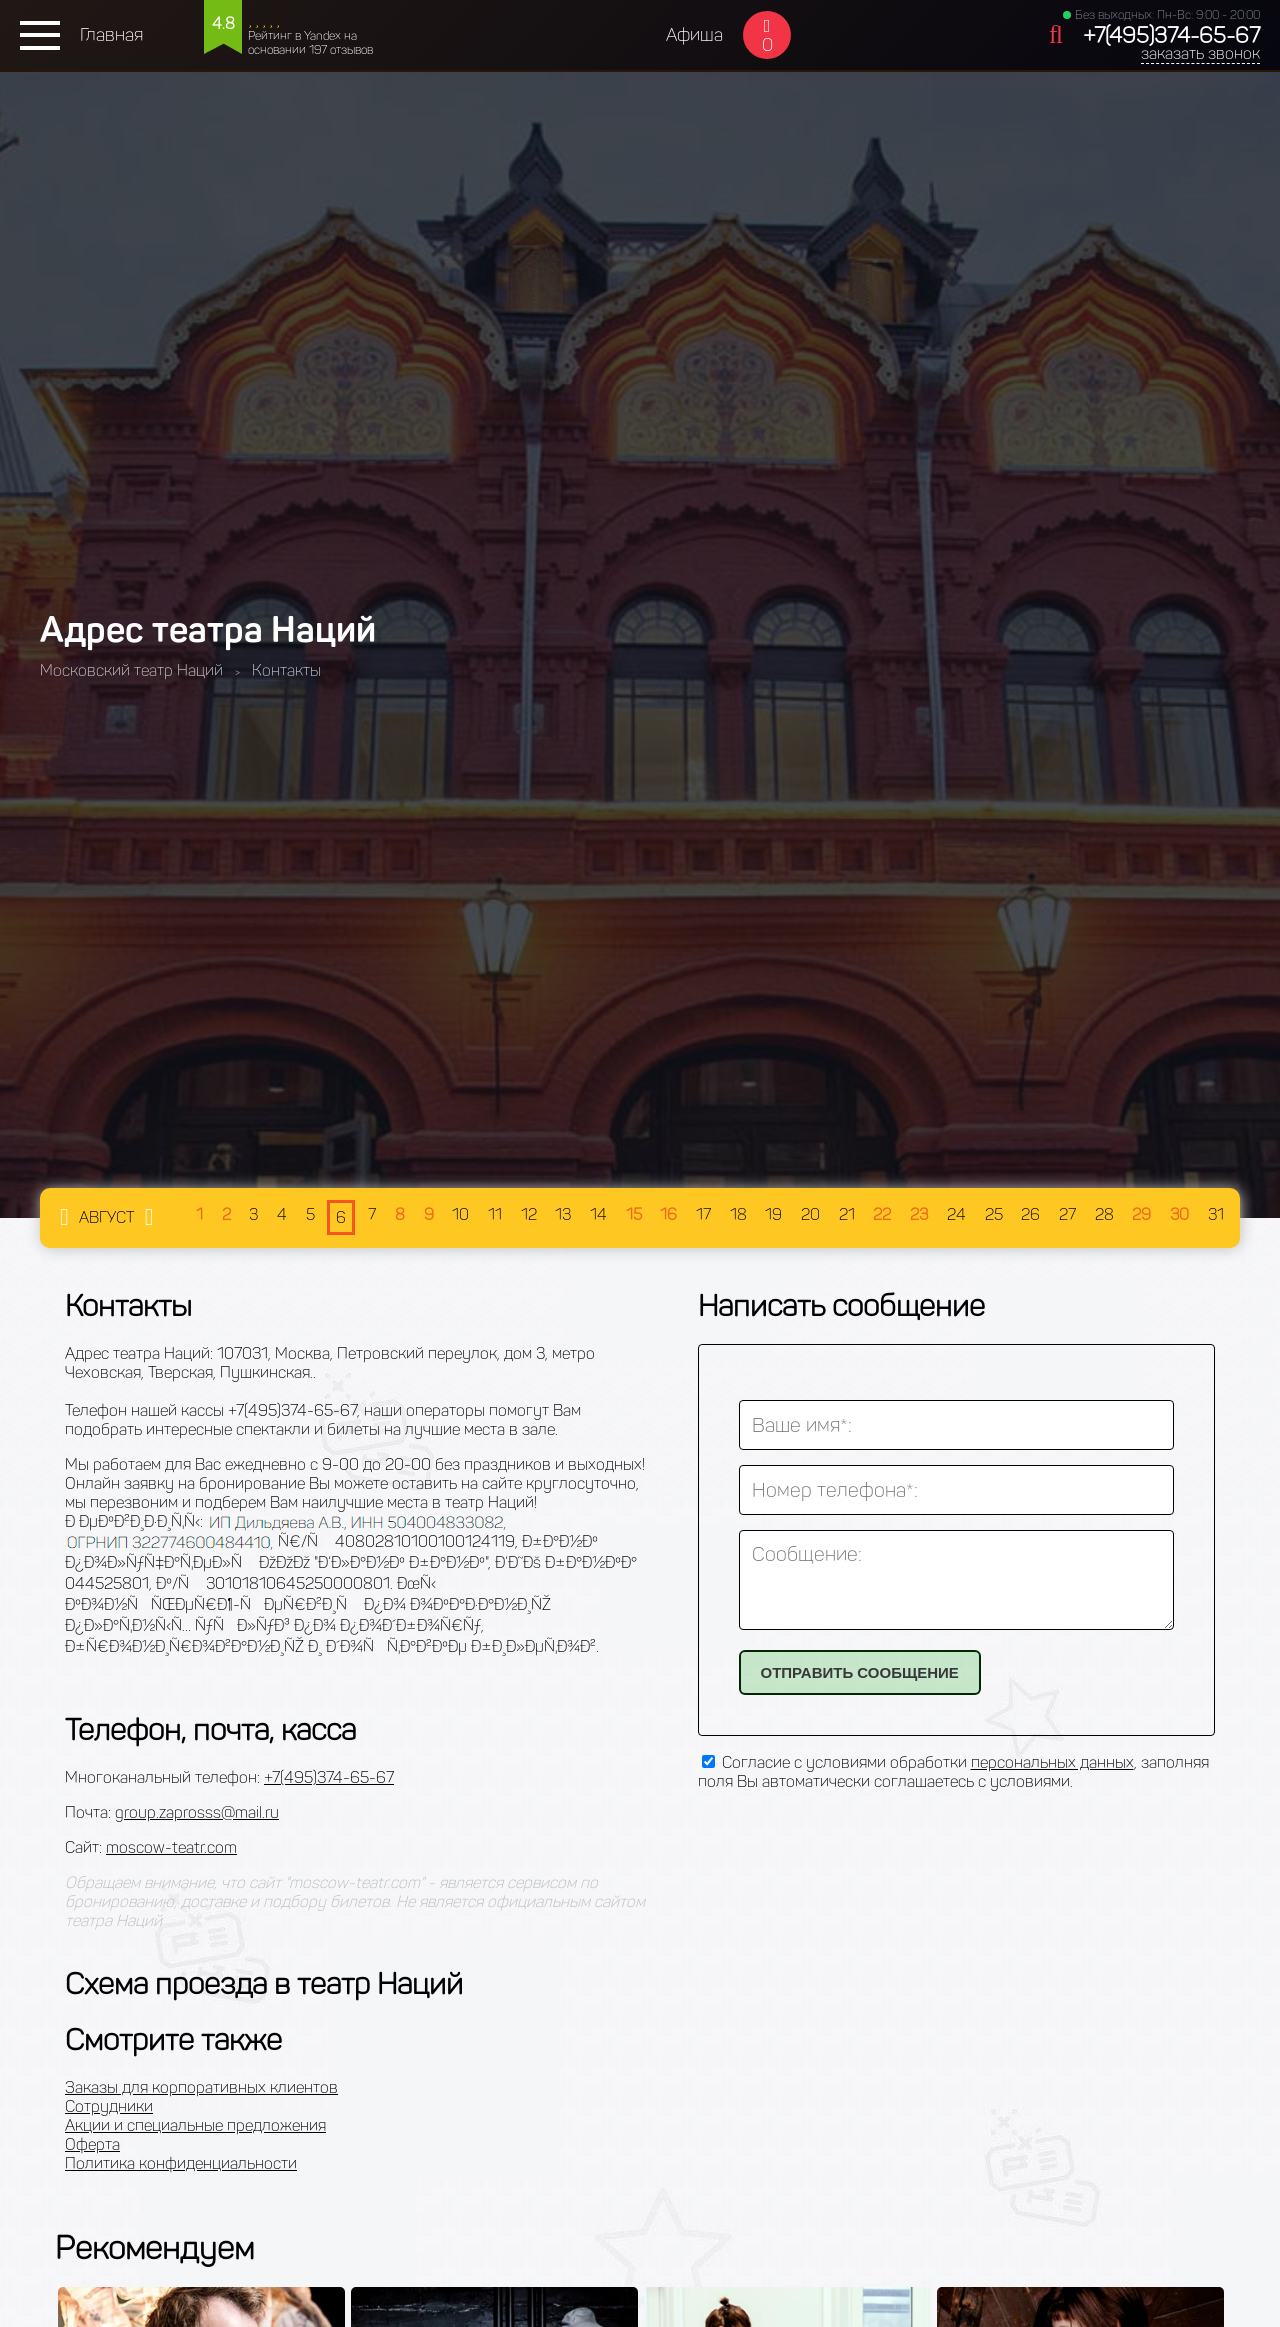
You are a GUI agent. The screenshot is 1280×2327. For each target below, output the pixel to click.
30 (1179, 1214)
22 (882, 1214)
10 (460, 1214)
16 (668, 1214)
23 (919, 1214)
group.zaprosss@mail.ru (197, 1812)
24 (956, 1214)
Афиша (694, 35)
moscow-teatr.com (171, 1847)
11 (495, 1214)
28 (1104, 1214)
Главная (111, 35)
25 (994, 1214)
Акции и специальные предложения (195, 2125)
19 (773, 1214)
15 (634, 1214)
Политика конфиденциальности (181, 2163)
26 (1030, 1214)
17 (703, 1214)
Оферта (92, 2144)
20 (810, 1214)
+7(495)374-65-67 (1171, 35)
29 (1141, 1214)
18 (738, 1214)
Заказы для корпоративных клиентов (201, 2087)
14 (598, 1214)
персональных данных (1052, 1762)
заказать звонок (1200, 53)
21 (847, 1214)
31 (1216, 1214)
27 (1067, 1214)
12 (529, 1214)
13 (563, 1214)
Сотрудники (109, 2106)
